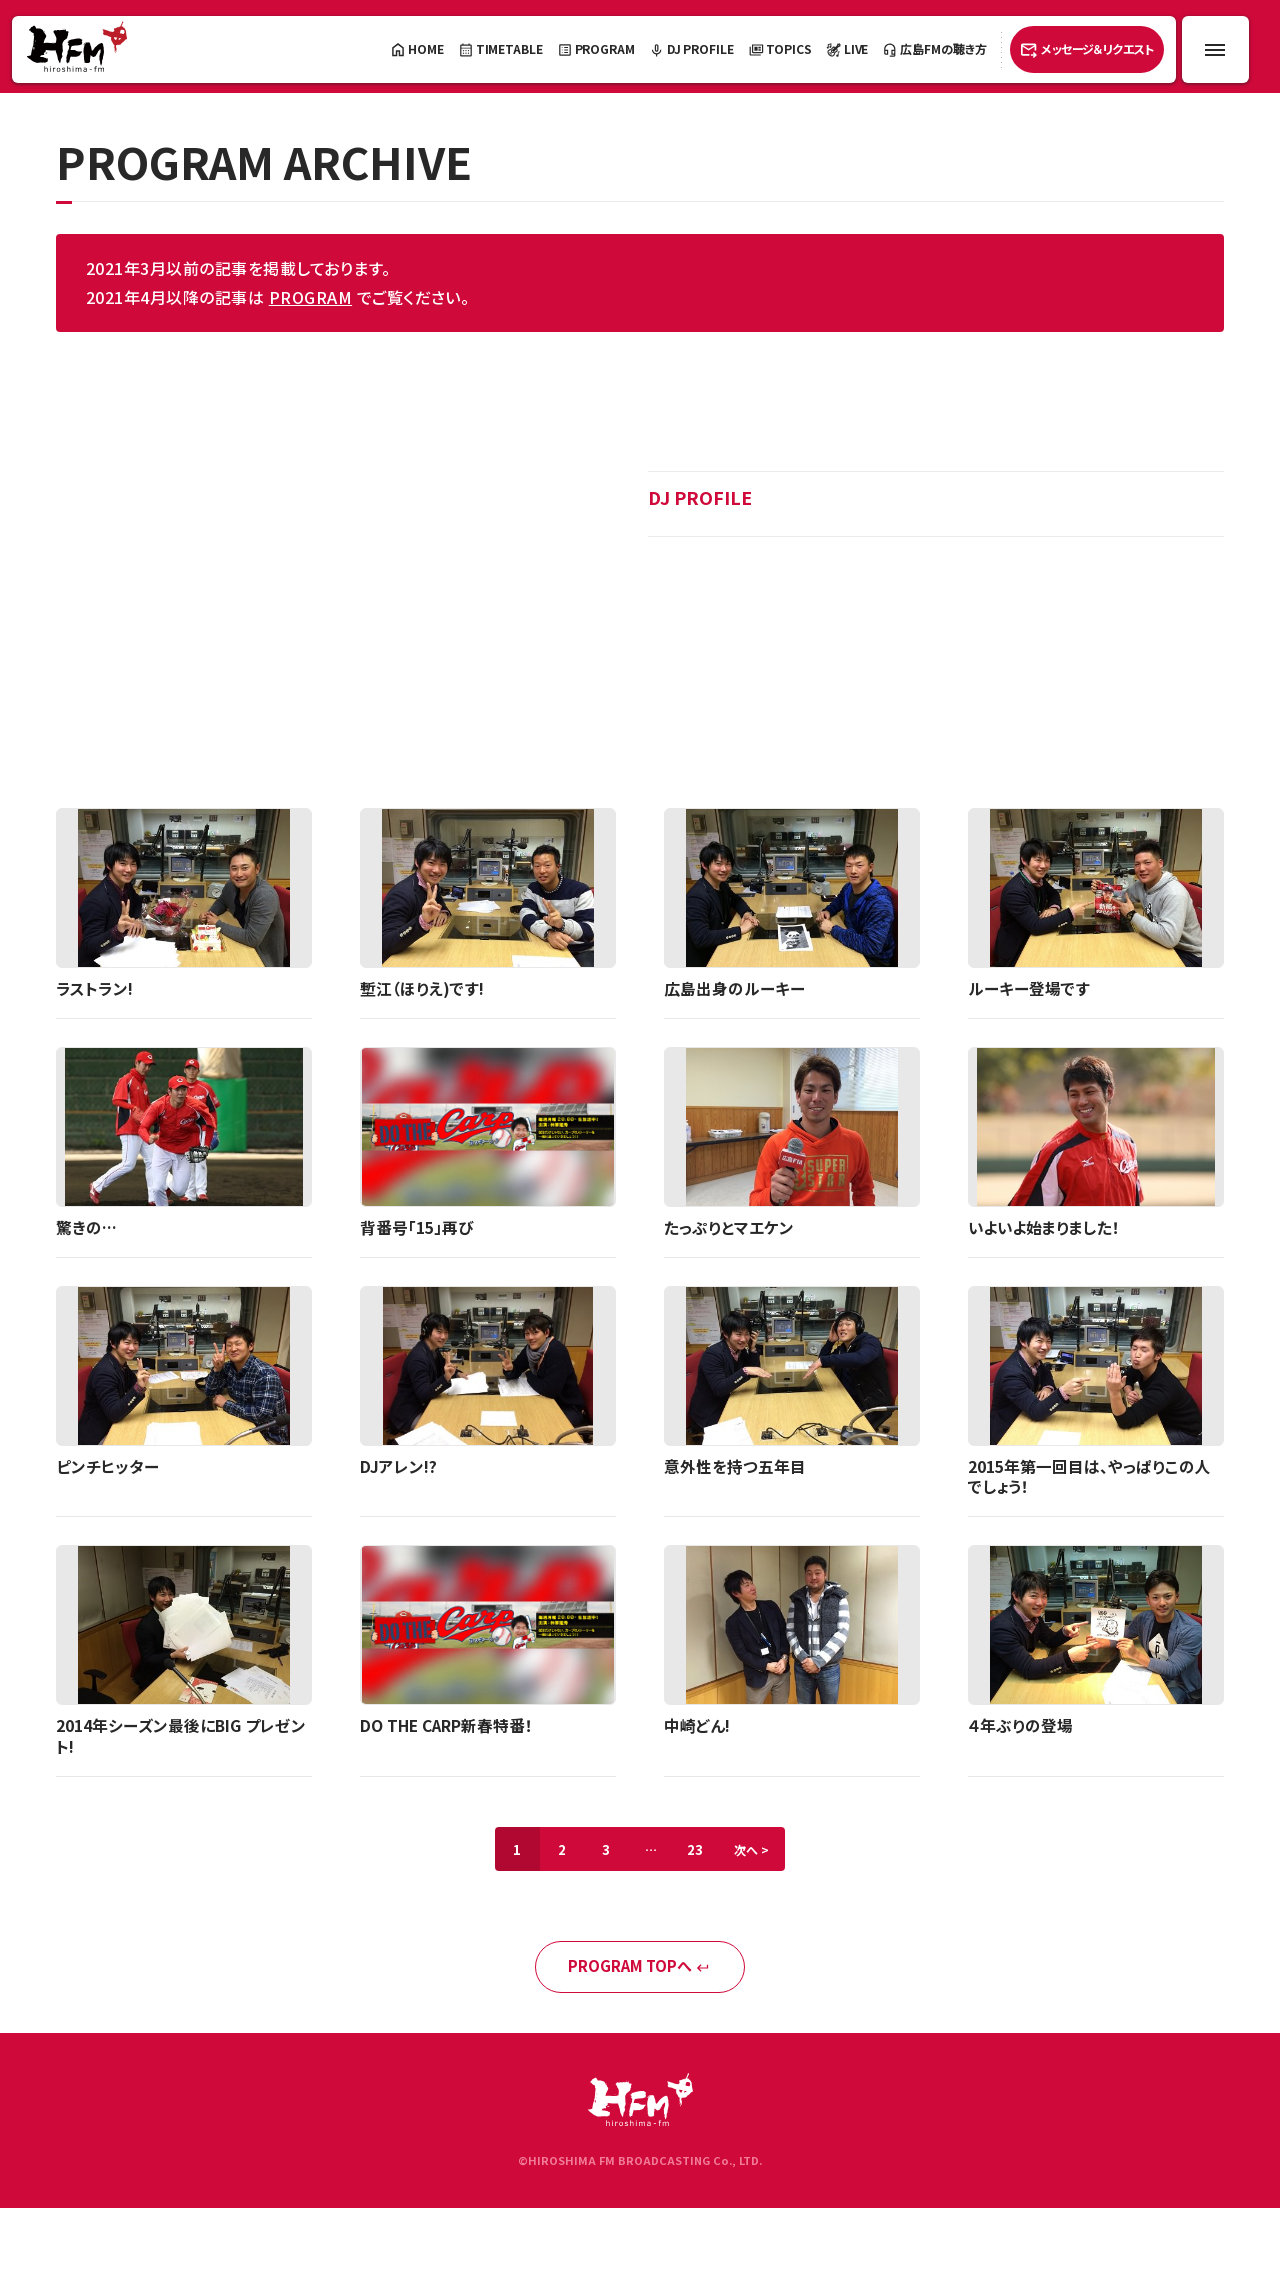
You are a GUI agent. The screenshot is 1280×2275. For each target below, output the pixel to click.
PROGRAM (310, 297)
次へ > (760, 1854)
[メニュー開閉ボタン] (1215, 49)
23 (700, 1854)
